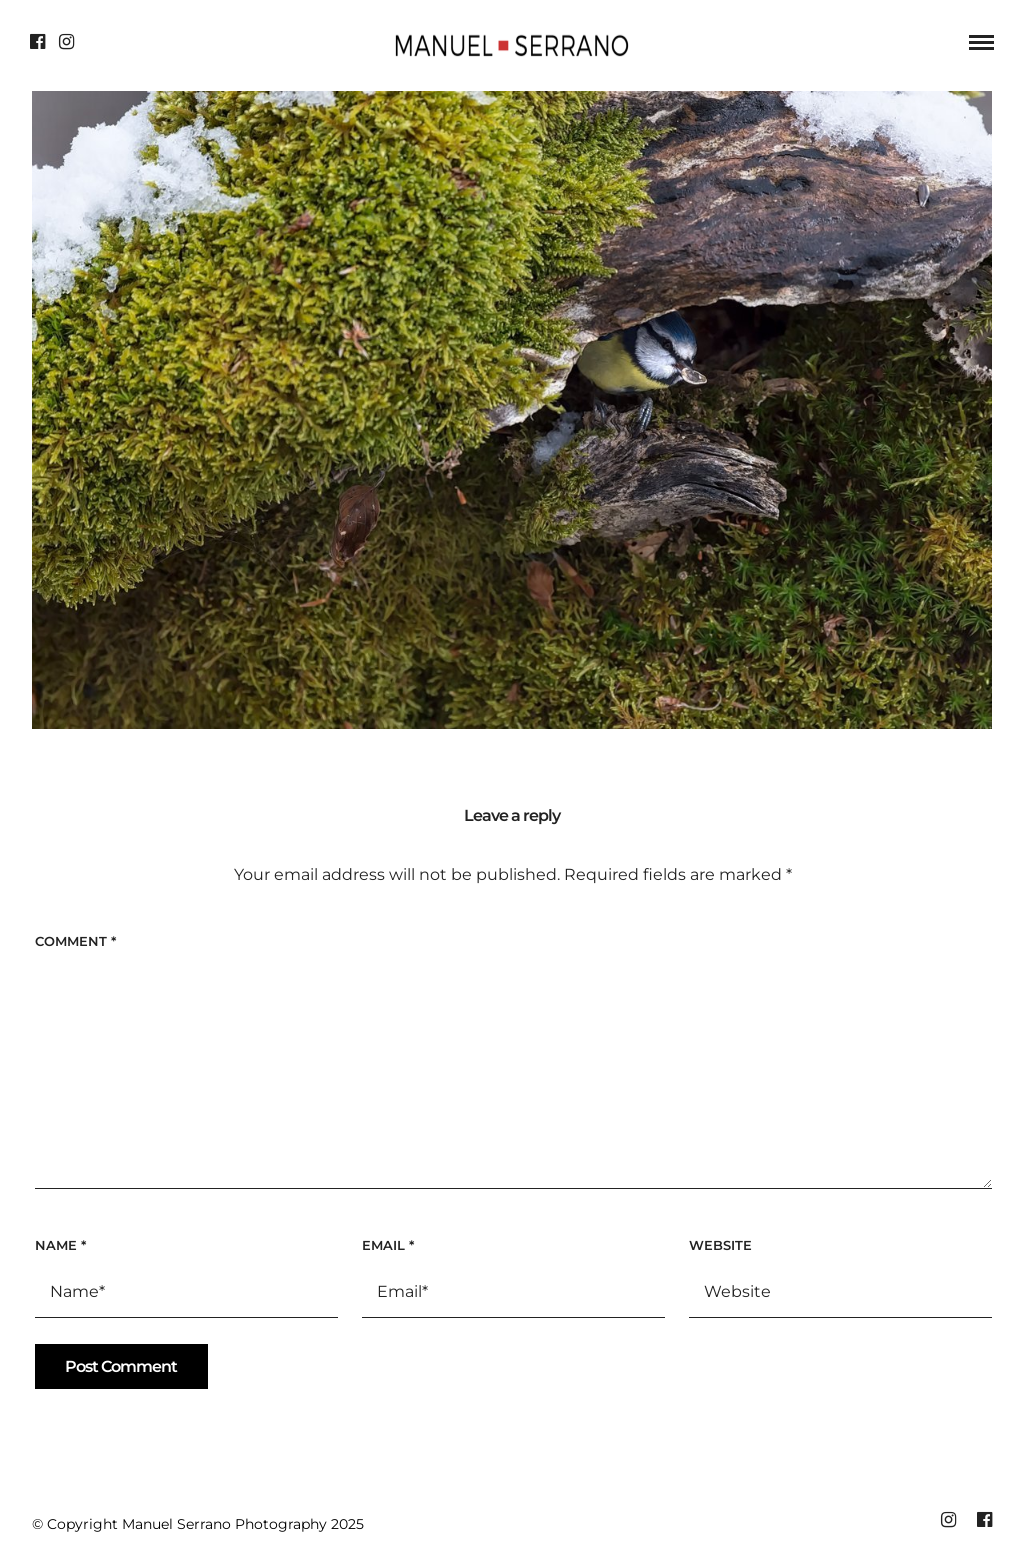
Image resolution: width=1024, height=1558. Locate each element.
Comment (75, 941)
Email (388, 1245)
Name (60, 1245)
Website (720, 1245)
